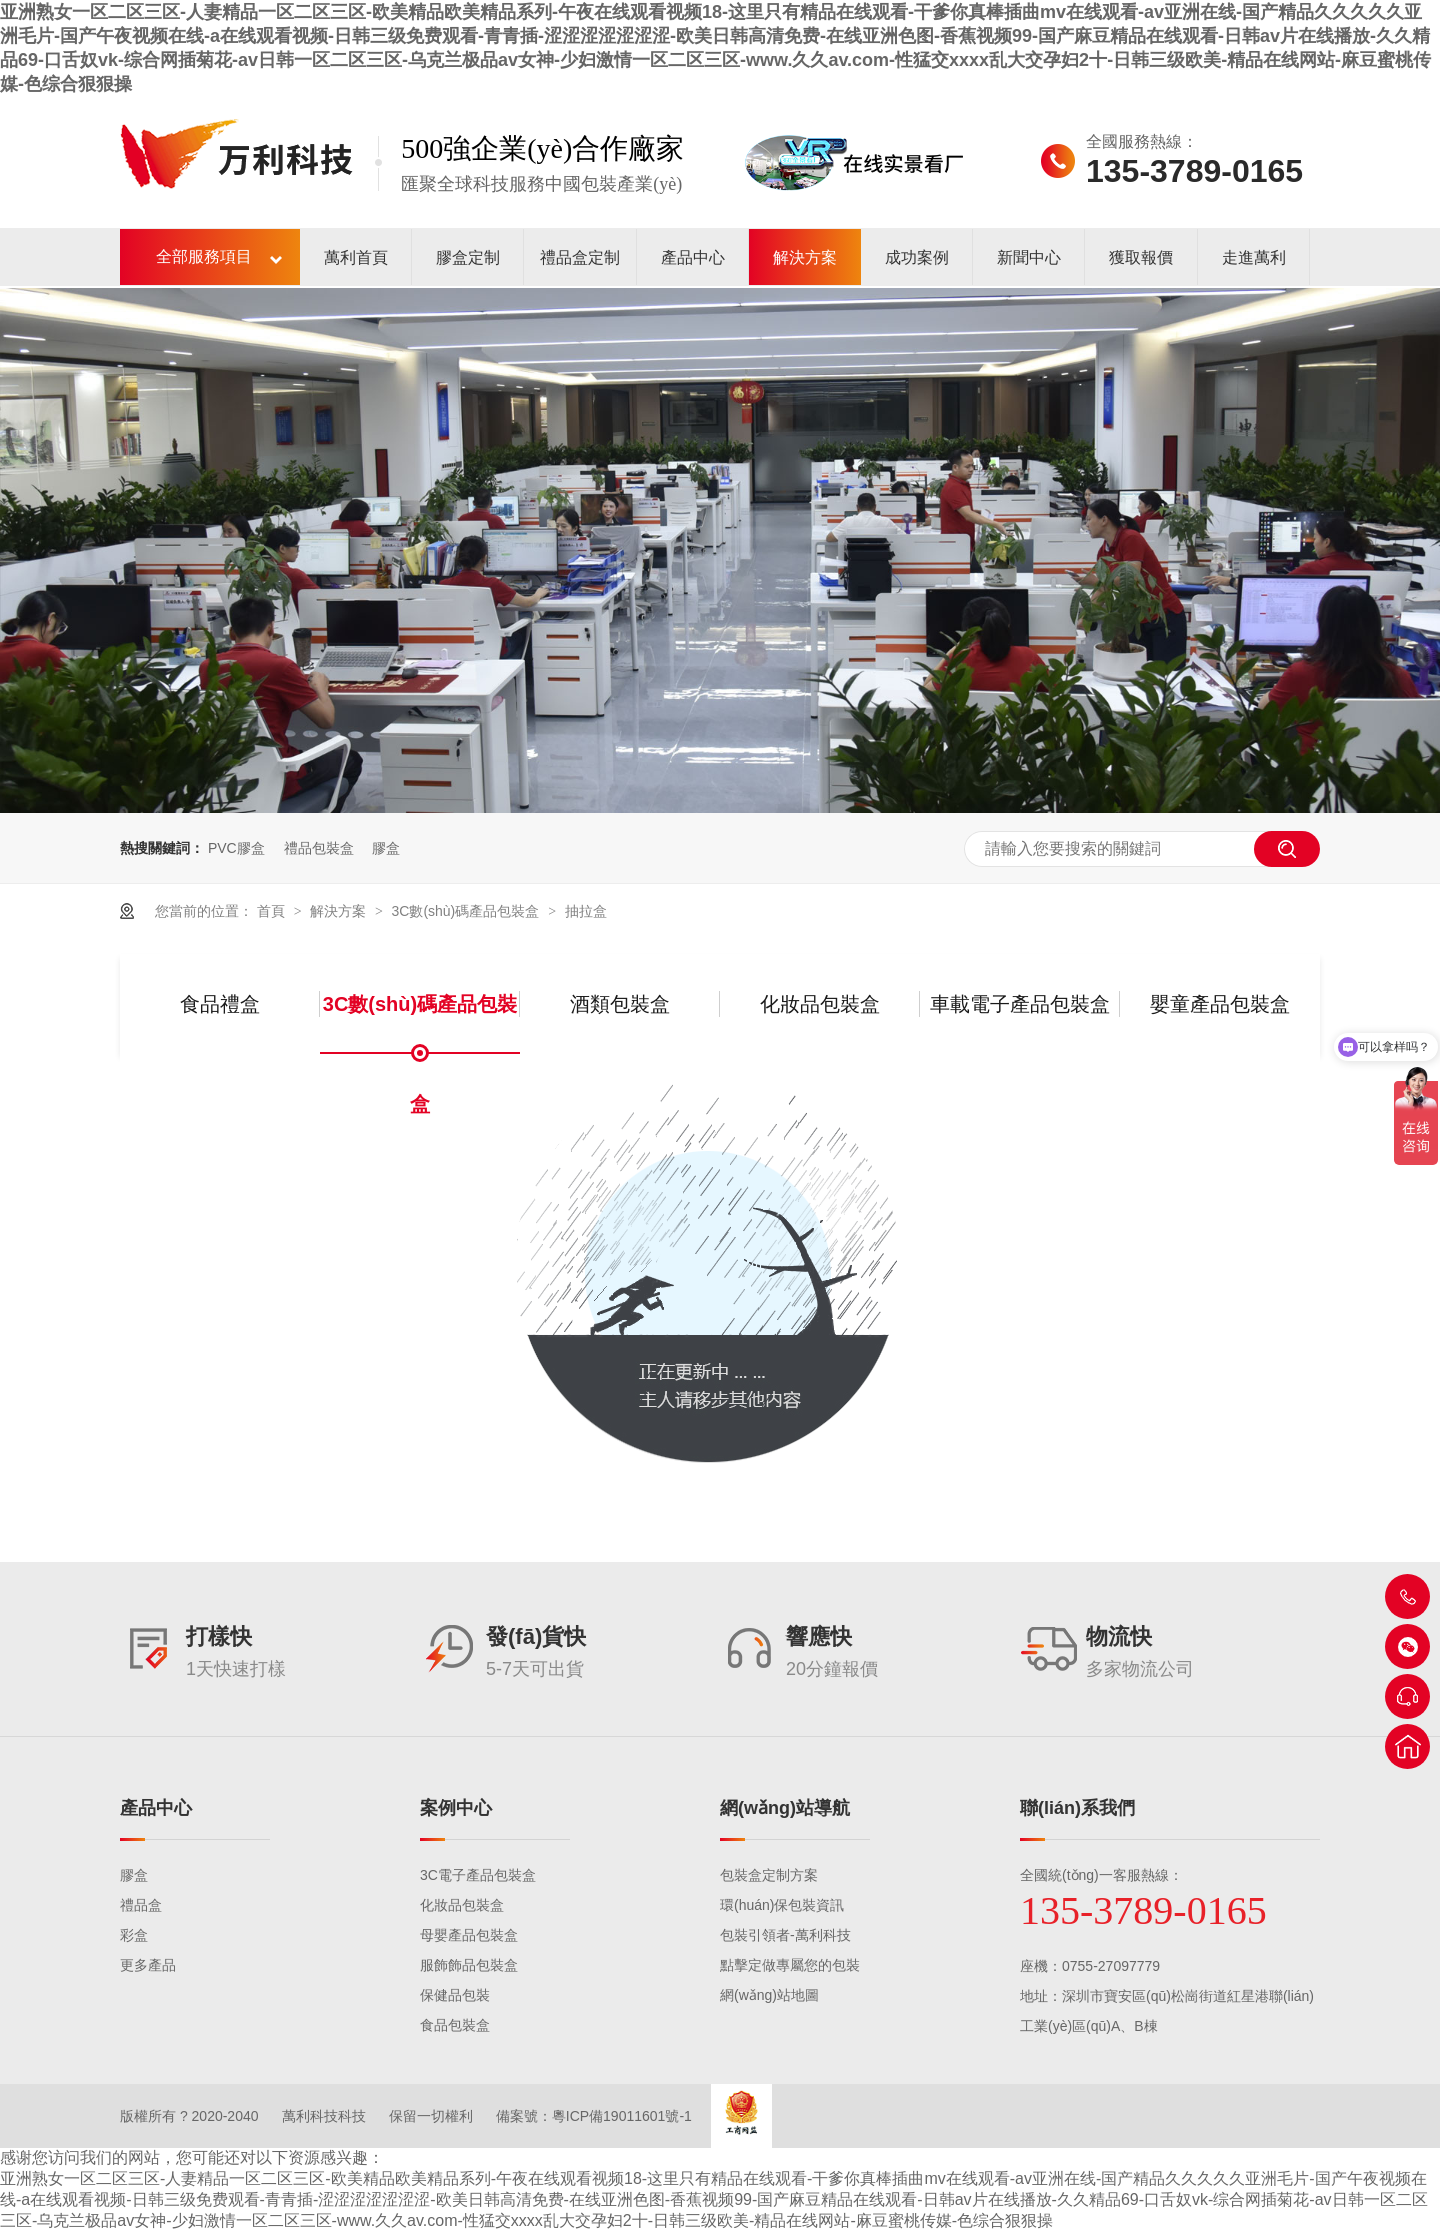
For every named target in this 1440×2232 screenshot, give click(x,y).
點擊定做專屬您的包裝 (790, 1965)
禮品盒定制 (580, 257)
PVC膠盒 (236, 848)
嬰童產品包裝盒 (1220, 1004)
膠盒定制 (468, 257)
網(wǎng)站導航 (785, 1808)
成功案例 (917, 257)
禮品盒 (141, 1905)
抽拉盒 (586, 911)
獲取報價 (1141, 257)
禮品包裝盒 (319, 848)
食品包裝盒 (455, 2025)
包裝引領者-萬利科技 (785, 1935)
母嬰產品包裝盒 (469, 1935)
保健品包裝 (455, 1995)
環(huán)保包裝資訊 (782, 1905)
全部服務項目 (204, 256)
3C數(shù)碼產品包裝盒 (467, 911)
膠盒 (386, 848)
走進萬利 (1254, 257)
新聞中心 (1029, 257)
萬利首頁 (356, 257)
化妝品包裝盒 (820, 1004)
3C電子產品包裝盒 (478, 1875)
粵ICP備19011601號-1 (622, 2116)
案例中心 (456, 1808)
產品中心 (693, 257)
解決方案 (805, 257)
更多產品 (148, 1965)
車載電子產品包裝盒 (1020, 1004)
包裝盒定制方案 (769, 1875)
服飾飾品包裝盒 (469, 1965)
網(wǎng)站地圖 (769, 1995)
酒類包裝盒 (620, 1004)
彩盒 (134, 1935)
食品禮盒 (220, 1004)
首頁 (273, 911)
